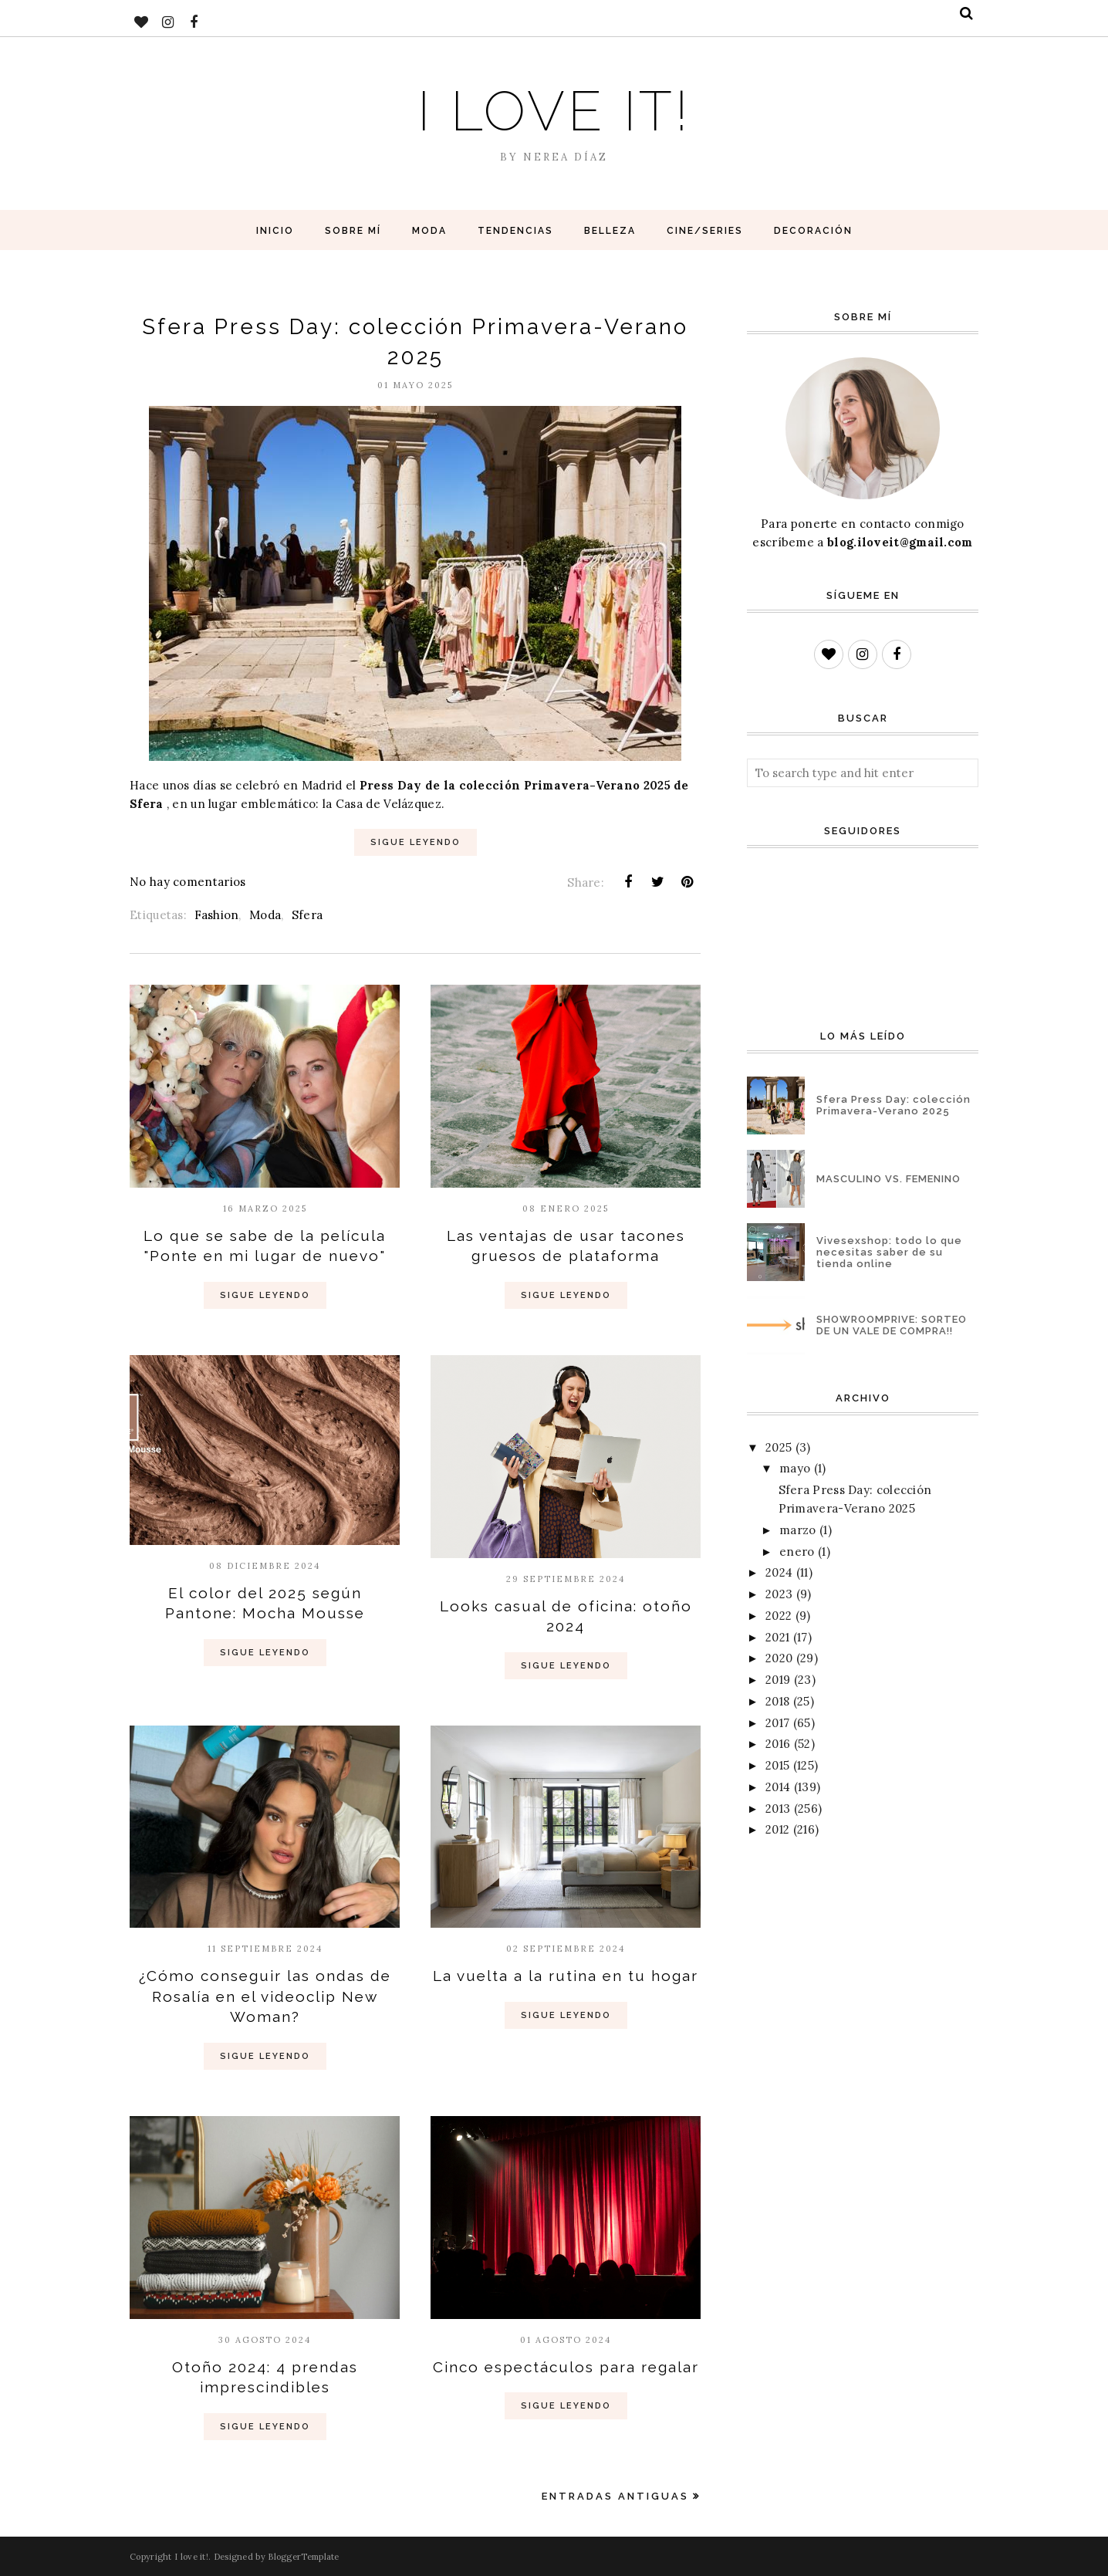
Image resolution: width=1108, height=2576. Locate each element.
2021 (777, 1637)
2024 (778, 1572)
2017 (777, 1723)
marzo (797, 1530)
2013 (777, 1808)
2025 (778, 1447)
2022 (778, 1615)
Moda (265, 915)
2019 (777, 1679)
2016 (777, 1743)
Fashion (216, 915)
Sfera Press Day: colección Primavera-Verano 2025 (893, 1105)
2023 (778, 1594)
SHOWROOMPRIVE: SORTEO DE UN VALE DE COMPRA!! (891, 1325)
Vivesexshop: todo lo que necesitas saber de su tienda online (889, 1252)
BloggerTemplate (303, 2556)
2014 (777, 1787)
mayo (794, 1468)
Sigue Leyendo (415, 842)
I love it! (191, 2556)
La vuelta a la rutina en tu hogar (565, 1975)
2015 (777, 1765)
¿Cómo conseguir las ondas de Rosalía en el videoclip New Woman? (265, 1996)
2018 (777, 1701)
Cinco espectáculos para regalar (566, 2366)
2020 (778, 1658)
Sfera (307, 915)
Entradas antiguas (615, 2496)
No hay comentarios (187, 881)
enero (797, 1551)
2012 (777, 1829)
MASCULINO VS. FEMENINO (888, 1179)
